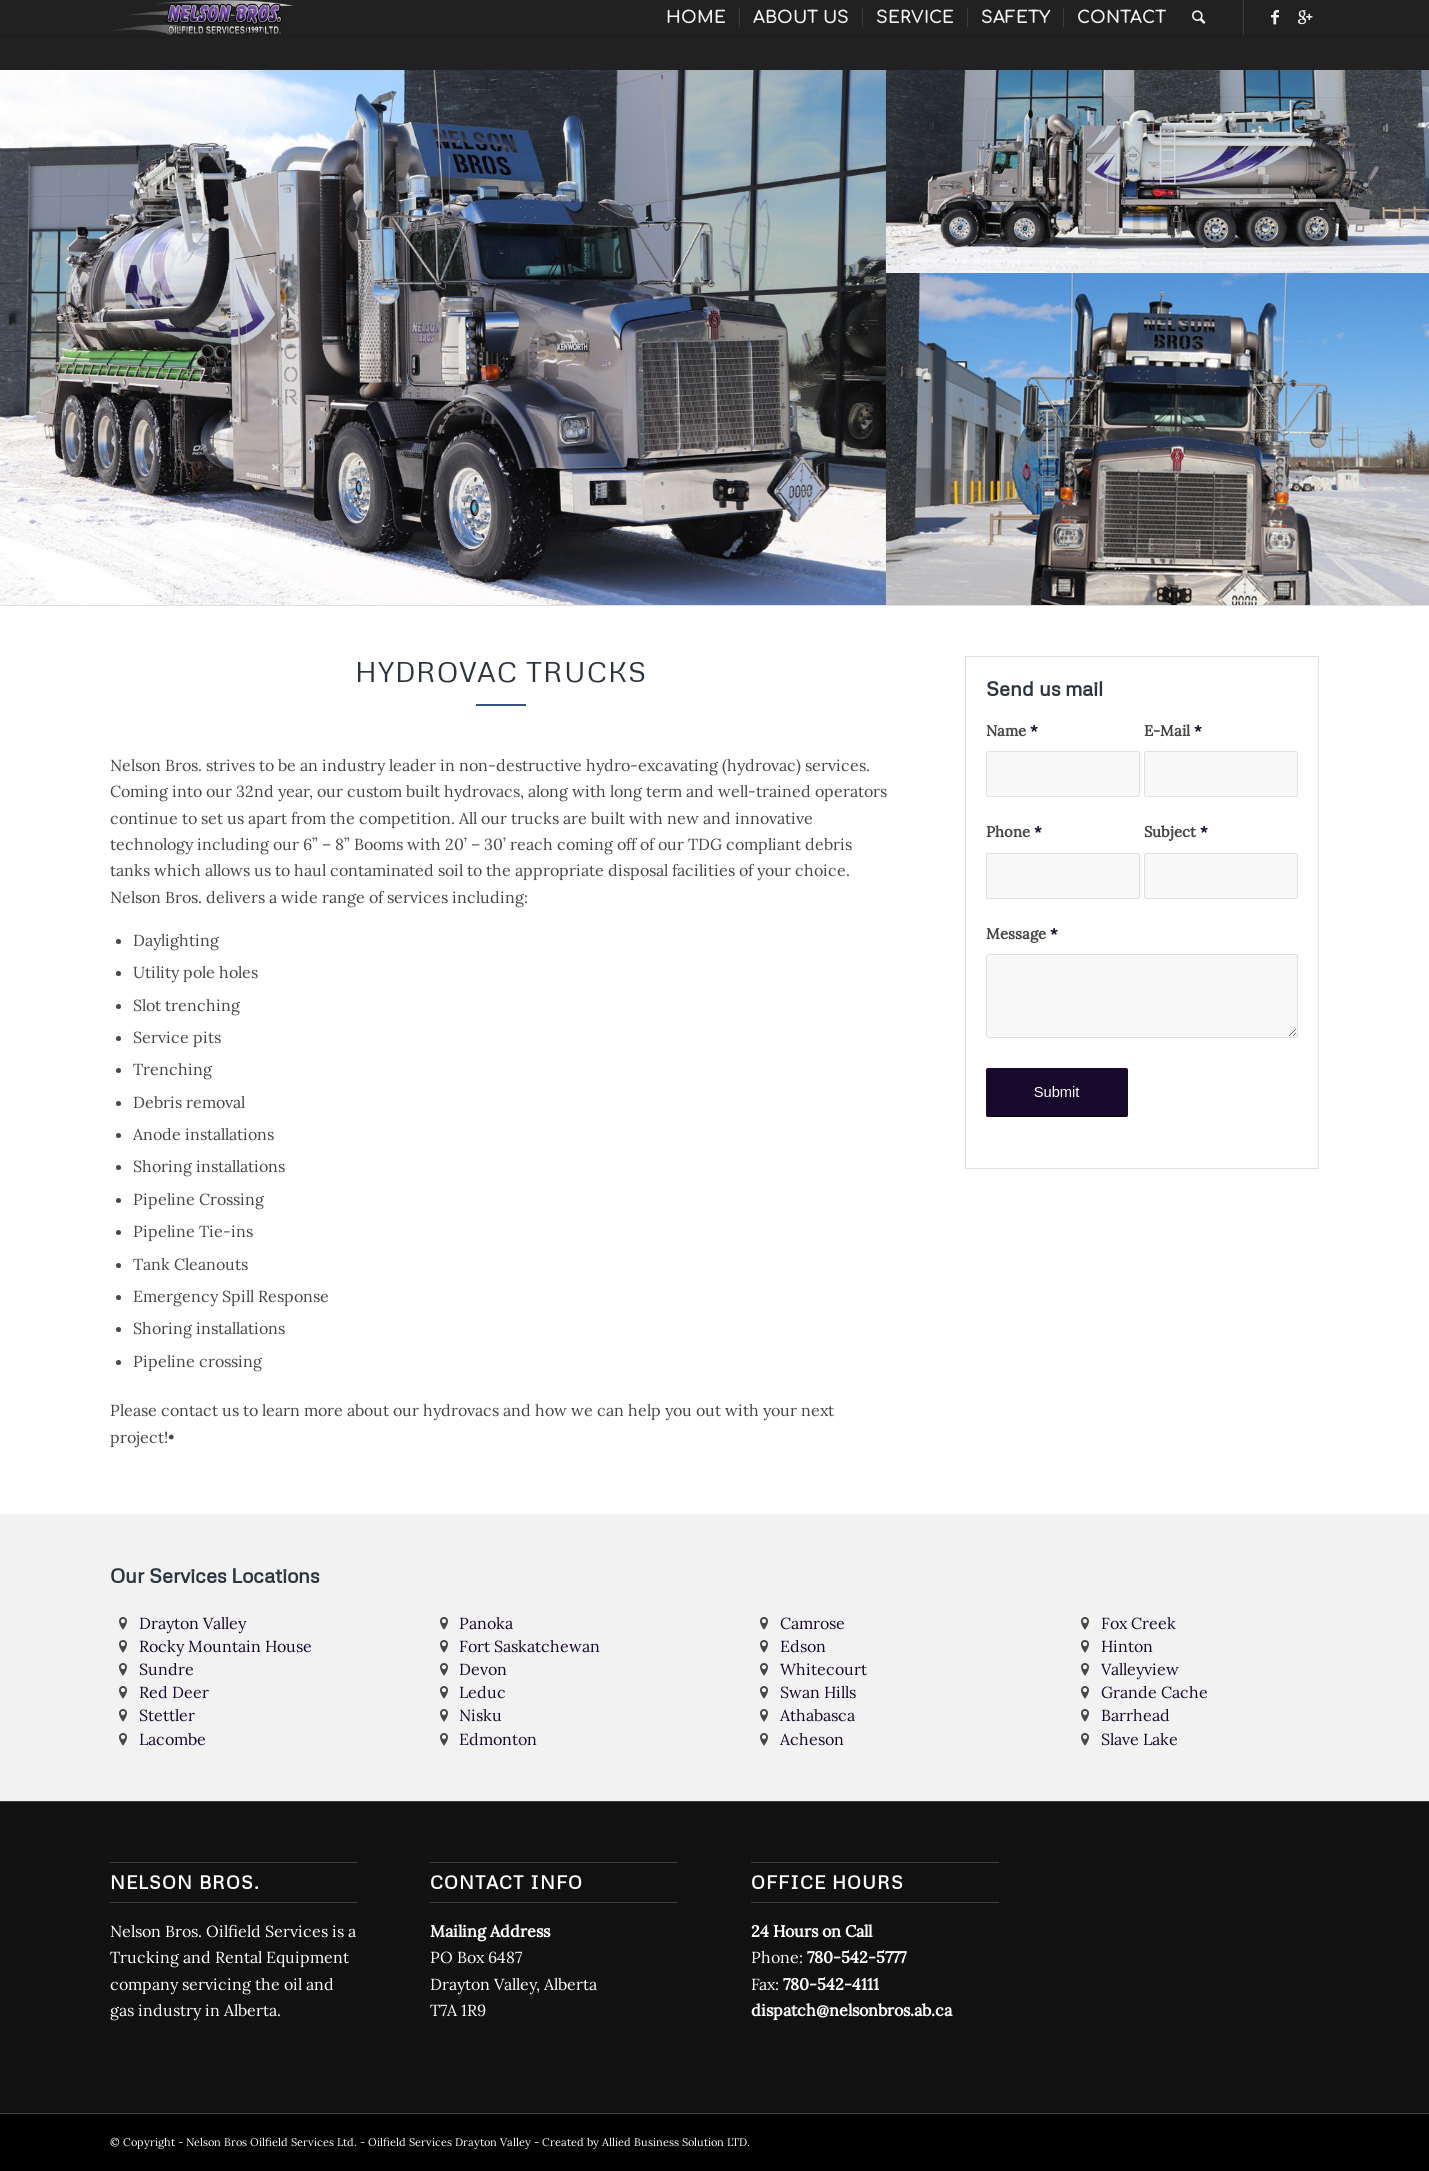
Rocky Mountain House (225, 1646)
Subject (1176, 831)
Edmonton (498, 1739)
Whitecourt (823, 1669)
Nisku (480, 1715)
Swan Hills (818, 1692)
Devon (483, 1669)
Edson (803, 1646)
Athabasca (817, 1715)
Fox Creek (1138, 1623)
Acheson (812, 1739)
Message (1022, 933)
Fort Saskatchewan (529, 1646)
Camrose (812, 1623)
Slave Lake (1139, 1739)
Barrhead (1135, 1715)
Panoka (486, 1623)
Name (1012, 730)
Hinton (1127, 1646)
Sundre (166, 1669)
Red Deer (174, 1692)
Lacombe (172, 1739)
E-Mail (1173, 730)
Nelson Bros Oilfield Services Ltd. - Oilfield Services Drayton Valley (358, 2142)
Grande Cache (1154, 1692)
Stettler (167, 1715)
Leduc (482, 1692)
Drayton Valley (192, 1623)
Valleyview (1140, 1669)
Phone (1014, 831)
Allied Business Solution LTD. (676, 2142)
